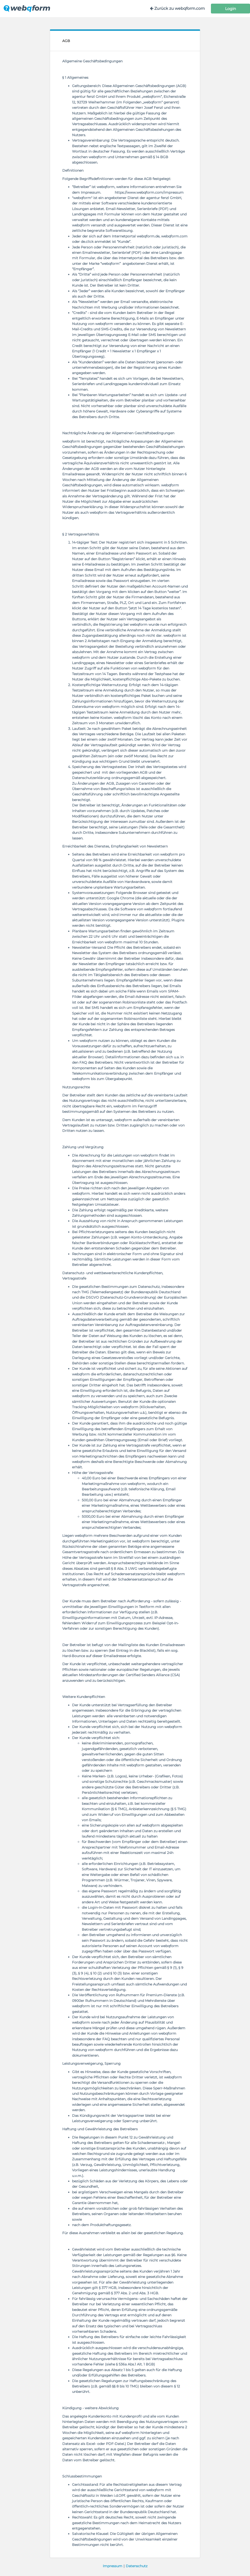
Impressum (112, 2566)
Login (230, 8)
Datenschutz (136, 2566)
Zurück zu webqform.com (177, 8)
